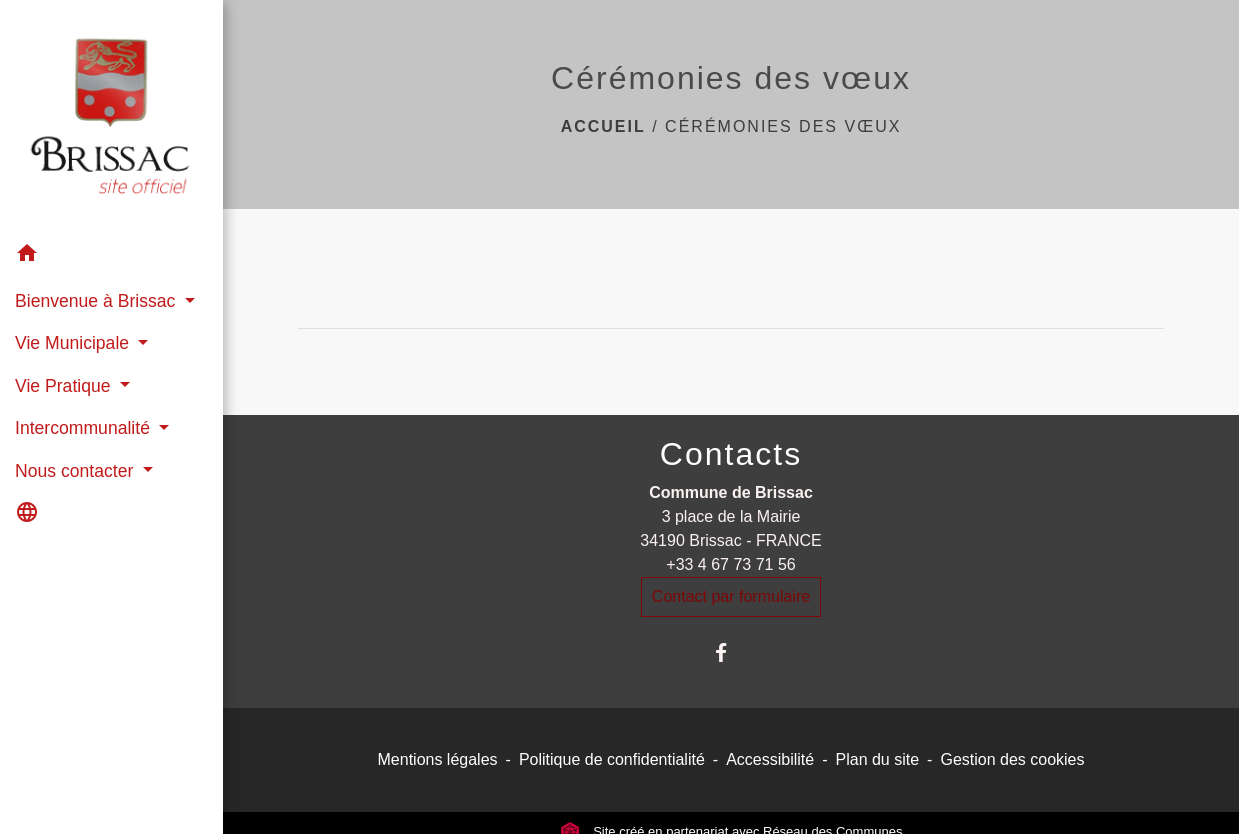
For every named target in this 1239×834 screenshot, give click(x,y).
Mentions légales (438, 759)
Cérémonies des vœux (783, 126)
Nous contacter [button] (76, 471)
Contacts (731, 454)
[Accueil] (111, 116)
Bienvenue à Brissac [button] (97, 301)
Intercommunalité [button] (85, 428)
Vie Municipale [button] (74, 343)
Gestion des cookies (1012, 759)
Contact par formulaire (731, 596)
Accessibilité (770, 759)
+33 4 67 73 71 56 (730, 564)
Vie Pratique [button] (65, 386)
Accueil (603, 126)
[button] (111, 256)
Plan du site (878, 759)
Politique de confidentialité (612, 759)
